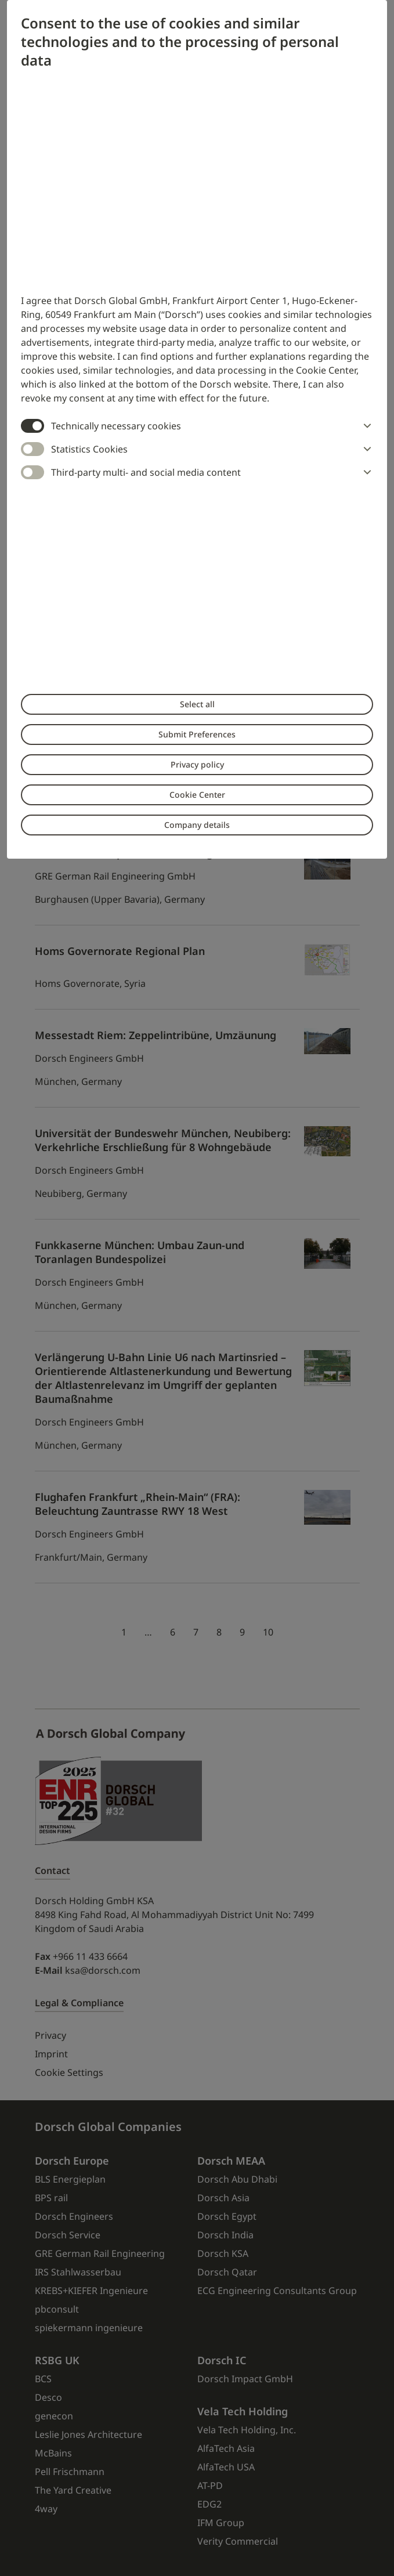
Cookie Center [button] (197, 794)
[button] (365, 426)
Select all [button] (197, 704)
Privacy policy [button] (197, 764)
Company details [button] (197, 824)
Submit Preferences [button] (197, 734)
